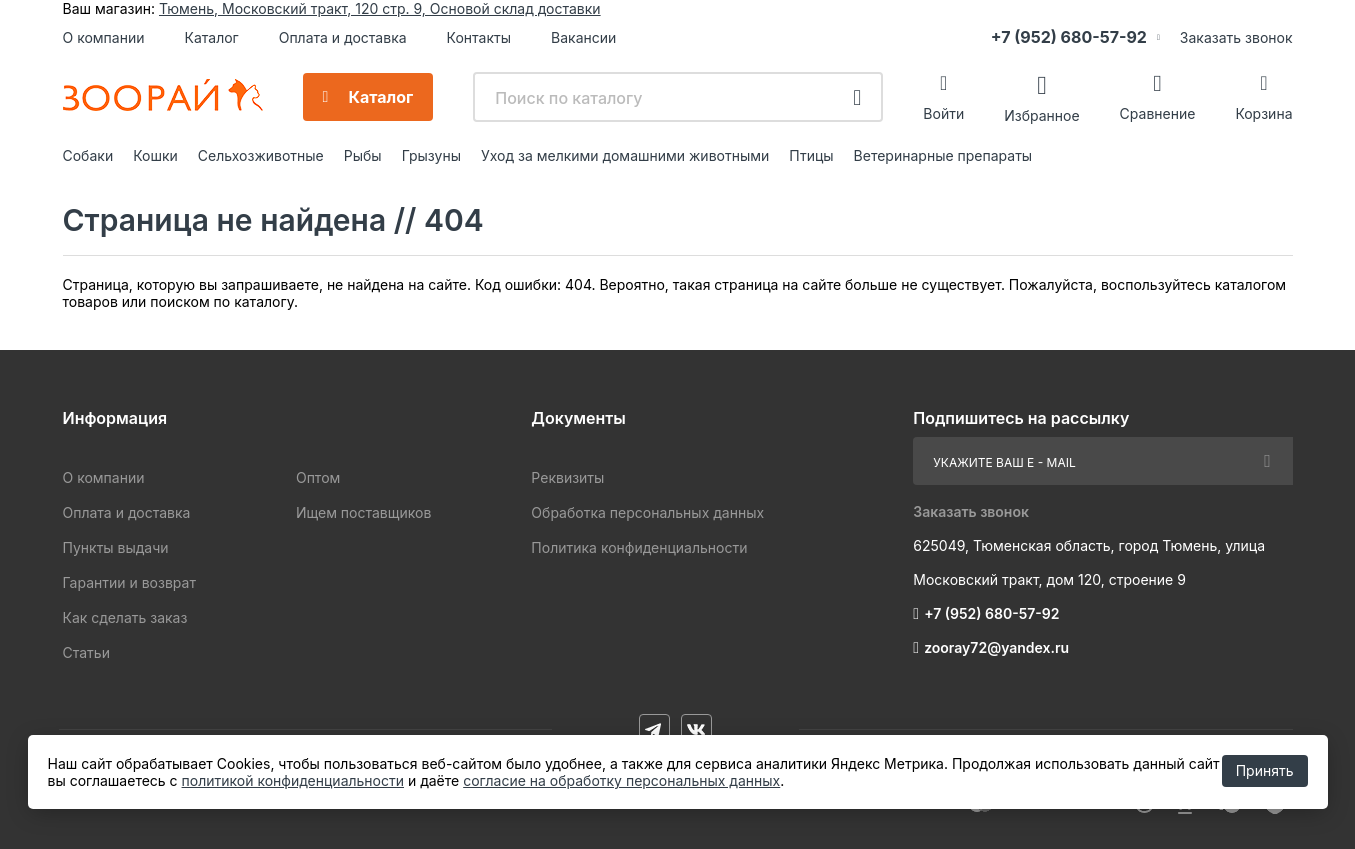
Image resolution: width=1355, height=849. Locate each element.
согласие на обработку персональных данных (621, 780)
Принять (1265, 770)
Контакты (479, 37)
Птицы (811, 155)
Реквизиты (567, 477)
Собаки (88, 155)
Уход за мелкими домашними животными (625, 155)
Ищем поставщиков (363, 512)
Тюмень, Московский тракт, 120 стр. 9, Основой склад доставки (380, 8)
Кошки (155, 155)
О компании (104, 37)
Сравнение (1158, 113)
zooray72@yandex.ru (996, 647)
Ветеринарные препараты (943, 155)
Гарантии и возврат (129, 582)
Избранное (1041, 114)
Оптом (318, 477)
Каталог (211, 37)
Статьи (86, 652)
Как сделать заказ (125, 617)
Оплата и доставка (343, 37)
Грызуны (431, 155)
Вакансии (583, 37)
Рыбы (363, 155)
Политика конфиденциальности (639, 547)
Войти (943, 113)
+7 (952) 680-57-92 (1069, 37)
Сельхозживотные (261, 155)
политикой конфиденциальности (293, 780)
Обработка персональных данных (647, 512)
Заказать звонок (1236, 37)
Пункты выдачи (116, 547)
